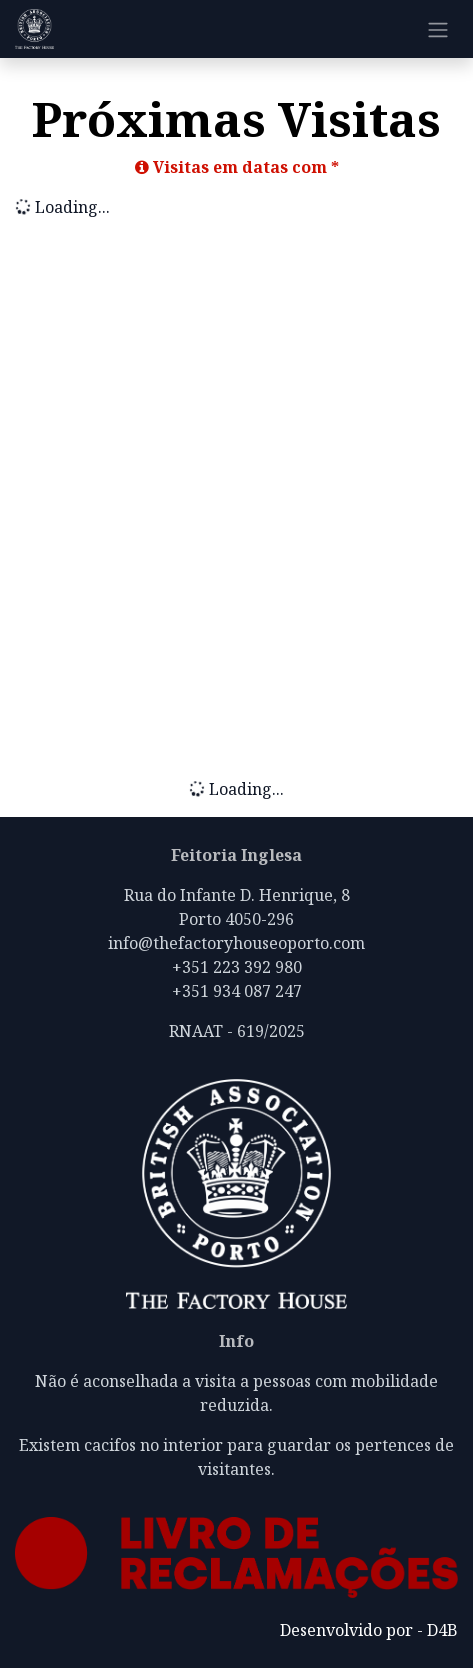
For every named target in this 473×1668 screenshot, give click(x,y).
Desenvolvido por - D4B (369, 1630)
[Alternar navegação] (438, 29)
